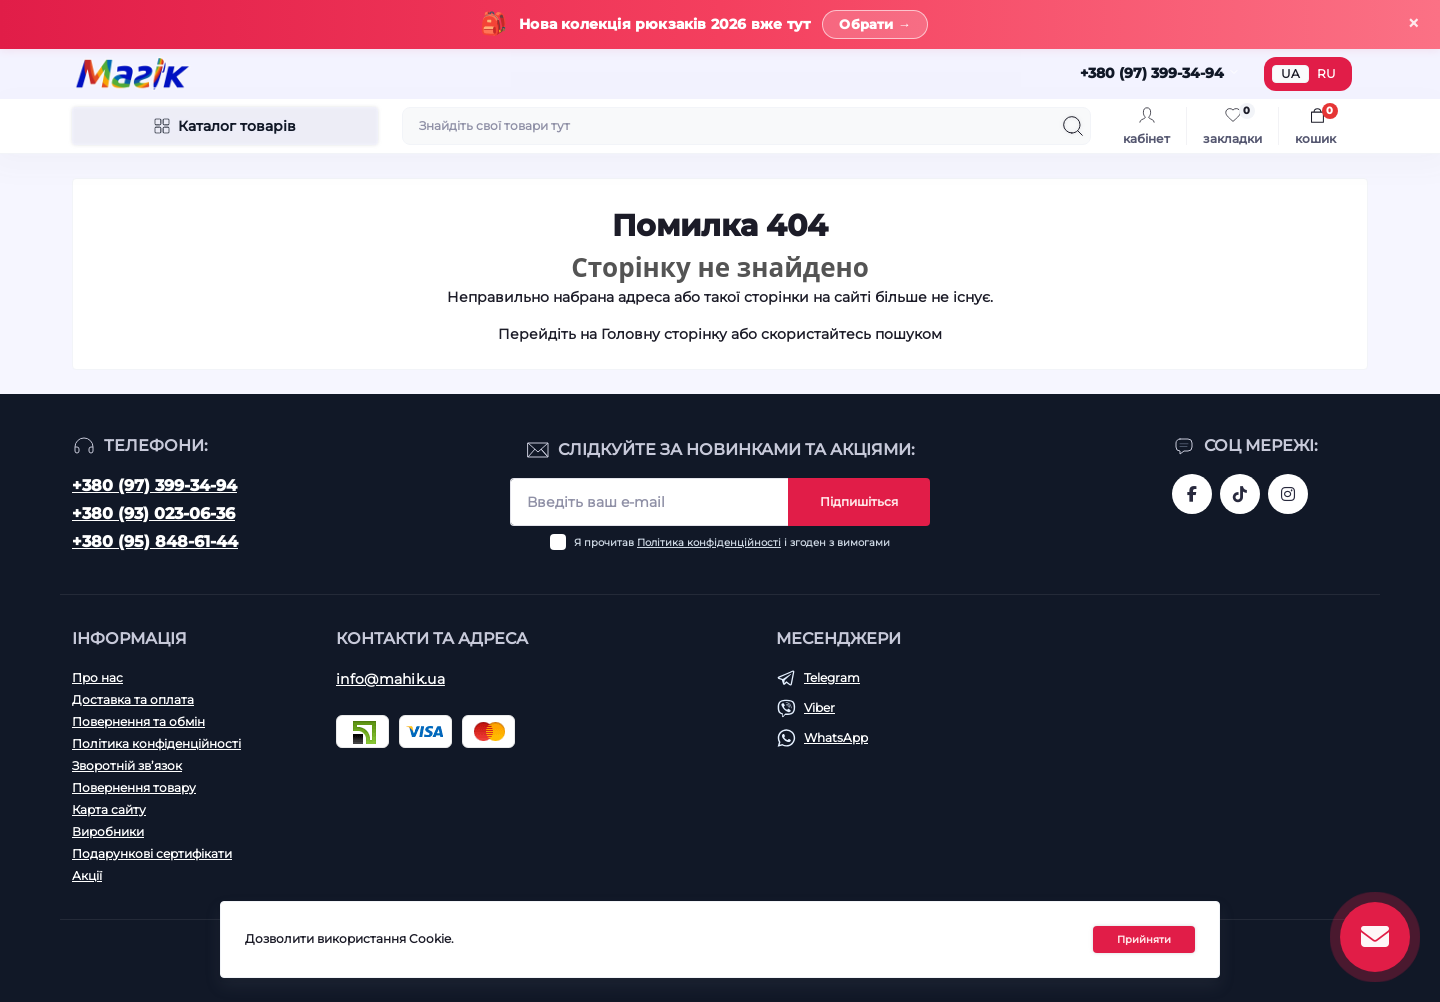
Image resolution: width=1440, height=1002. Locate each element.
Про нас (97, 677)
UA (1290, 73)
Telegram (832, 677)
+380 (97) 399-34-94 (154, 485)
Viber (819, 707)
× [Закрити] (1413, 23)
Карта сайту (109, 809)
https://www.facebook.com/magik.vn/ (1192, 494)
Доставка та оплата (133, 699)
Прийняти (1144, 939)
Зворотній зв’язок (127, 765)
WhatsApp (836, 737)
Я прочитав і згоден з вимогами (732, 542)
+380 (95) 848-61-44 (155, 541)
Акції (87, 875)
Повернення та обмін (138, 721)
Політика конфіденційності (709, 542)
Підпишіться (859, 501)
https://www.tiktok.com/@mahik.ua (1240, 494)
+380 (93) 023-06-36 (153, 513)
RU (1326, 73)
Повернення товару (134, 787)
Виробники (108, 831)
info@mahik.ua (390, 679)
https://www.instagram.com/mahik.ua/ (1288, 494)
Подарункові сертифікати (152, 853)
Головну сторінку (664, 334)
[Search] (1073, 126)
